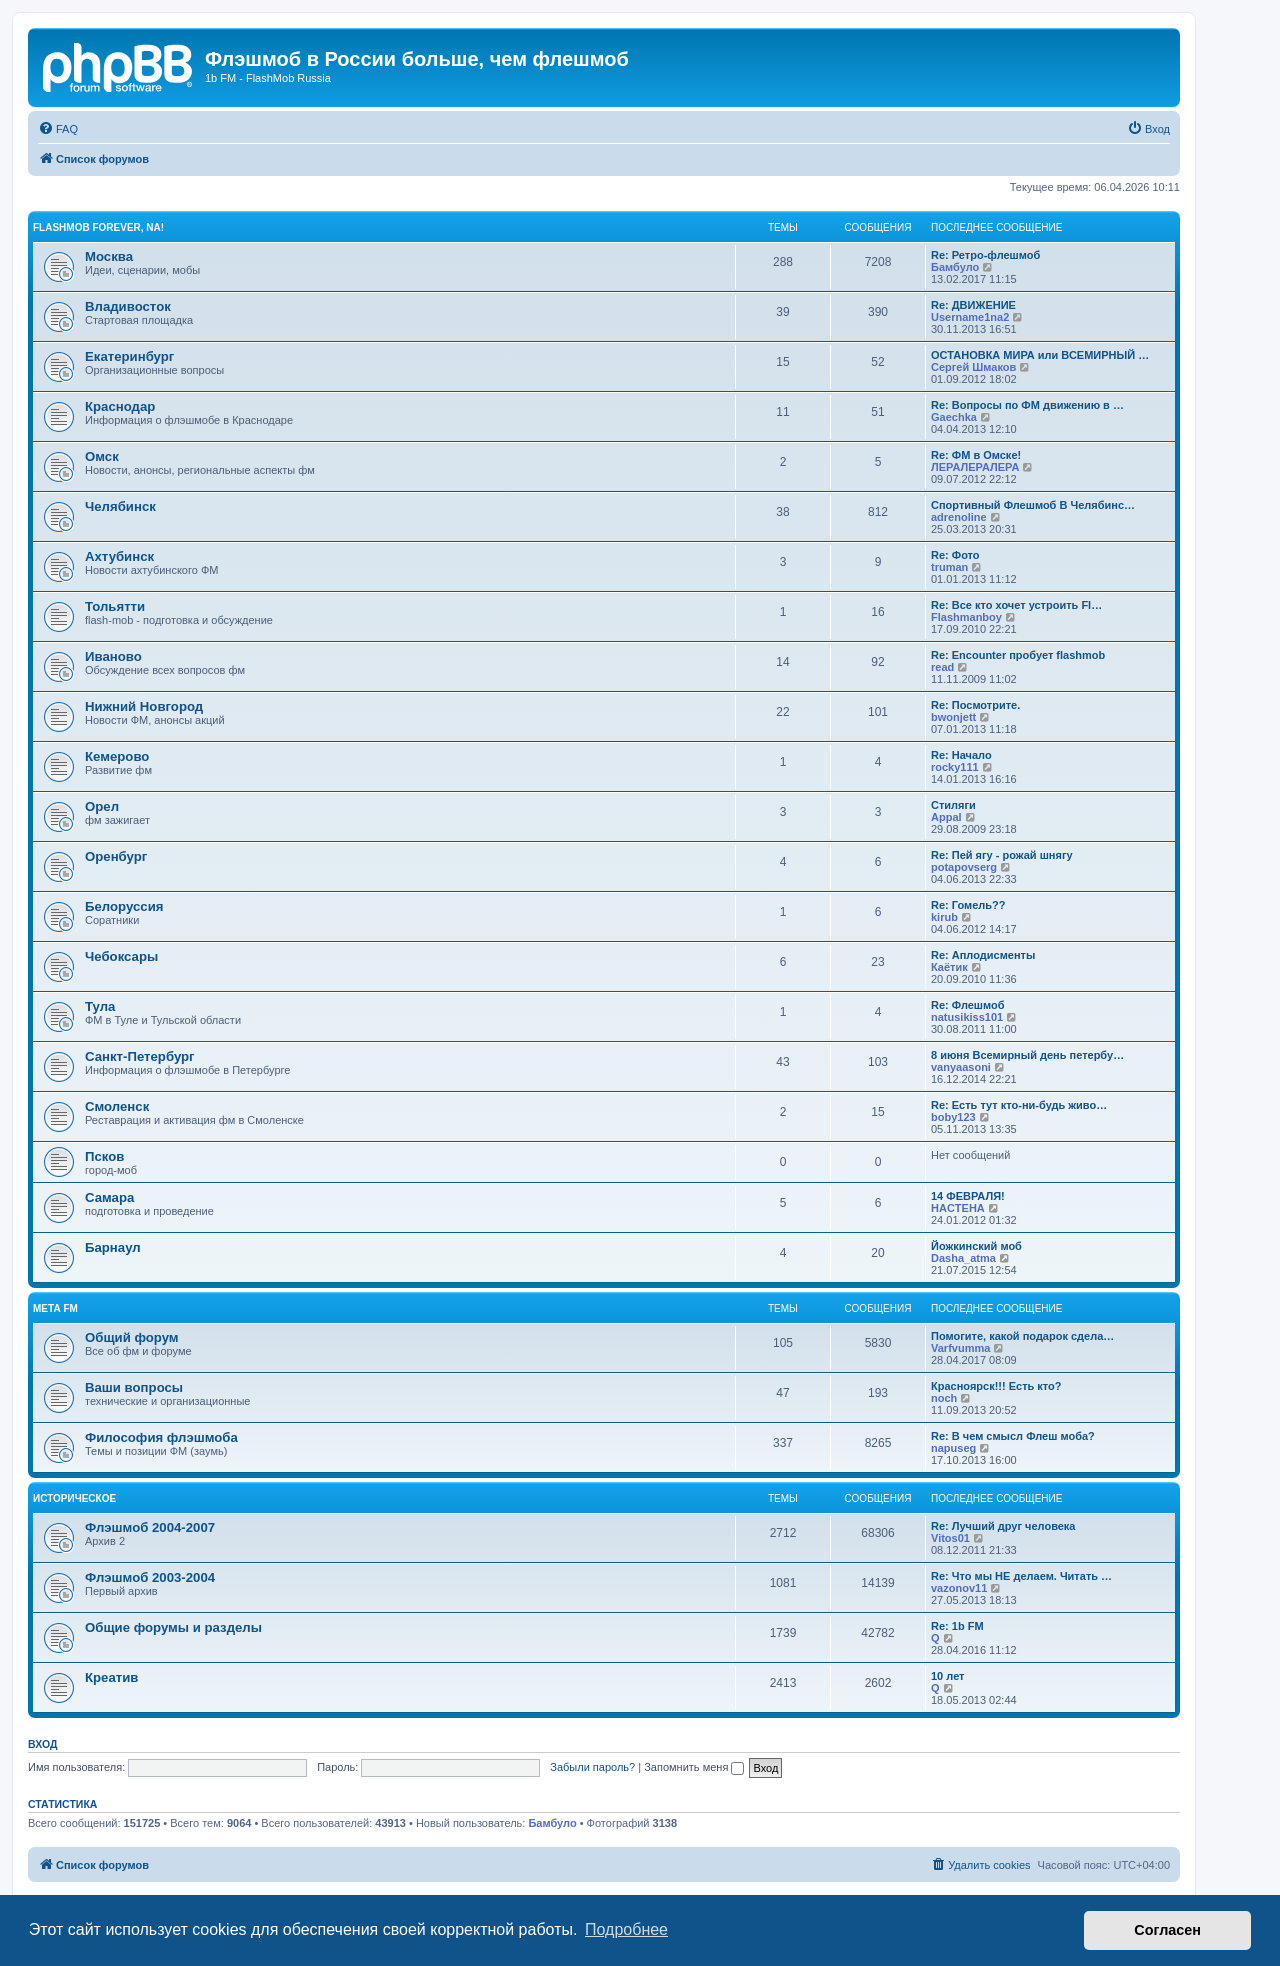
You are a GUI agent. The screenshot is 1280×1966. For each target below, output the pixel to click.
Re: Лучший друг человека (1003, 1526)
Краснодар (120, 406)
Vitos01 (950, 1538)
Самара (109, 1197)
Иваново (113, 656)
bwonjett (953, 717)
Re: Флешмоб (968, 1005)
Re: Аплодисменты (983, 955)
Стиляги (953, 805)
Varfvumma (960, 1348)
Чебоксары (121, 956)
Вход (42, 1744)
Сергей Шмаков (973, 367)
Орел (102, 806)
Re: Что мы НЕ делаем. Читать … (1021, 1576)
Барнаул (113, 1247)
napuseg (953, 1448)
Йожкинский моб (976, 1246)
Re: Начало (961, 755)
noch (944, 1398)
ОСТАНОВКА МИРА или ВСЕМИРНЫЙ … (1040, 355)
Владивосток (128, 306)
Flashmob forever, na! (98, 227)
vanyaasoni (961, 1067)
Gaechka (954, 417)
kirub (944, 917)
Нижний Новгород (144, 706)
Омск (102, 456)
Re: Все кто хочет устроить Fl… (1016, 605)
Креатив (111, 1677)
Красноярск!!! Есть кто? (996, 1386)
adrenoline (959, 517)
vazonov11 (959, 1588)
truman (949, 567)
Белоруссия (124, 906)
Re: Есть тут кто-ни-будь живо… (1019, 1105)
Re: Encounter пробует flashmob (1018, 655)
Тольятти (115, 606)
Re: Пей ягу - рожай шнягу (1002, 855)
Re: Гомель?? (968, 905)
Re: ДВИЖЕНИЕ (973, 305)
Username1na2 (970, 317)
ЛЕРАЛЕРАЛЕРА (975, 467)
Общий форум (132, 1337)
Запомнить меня (694, 1767)
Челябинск (120, 506)
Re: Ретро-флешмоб (985, 255)
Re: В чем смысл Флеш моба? (1013, 1436)
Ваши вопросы (134, 1387)
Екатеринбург (129, 356)
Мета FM (55, 1308)
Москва (109, 256)
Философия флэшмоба (161, 1437)
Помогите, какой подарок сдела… (1022, 1336)
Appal (946, 817)
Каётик (949, 967)
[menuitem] (58, 129)
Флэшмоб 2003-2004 (150, 1577)
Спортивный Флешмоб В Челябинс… (1033, 505)
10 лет (948, 1676)
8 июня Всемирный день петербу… (1027, 1055)
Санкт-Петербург (140, 1056)
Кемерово (117, 756)
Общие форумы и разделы (173, 1627)
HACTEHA (958, 1208)
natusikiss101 (967, 1017)
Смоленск (117, 1106)
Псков (104, 1156)
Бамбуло (955, 267)
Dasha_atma (963, 1258)
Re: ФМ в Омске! (976, 455)
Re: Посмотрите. (975, 705)
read (942, 667)
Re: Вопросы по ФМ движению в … (1027, 405)
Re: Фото (955, 555)
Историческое (74, 1498)
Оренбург (116, 856)
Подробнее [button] (626, 1929)
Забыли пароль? (592, 1767)
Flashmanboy (966, 617)
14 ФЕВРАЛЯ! (968, 1196)
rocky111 (955, 767)
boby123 (953, 1117)
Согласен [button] (1167, 1930)
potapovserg (964, 867)
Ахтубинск (119, 556)
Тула (100, 1006)
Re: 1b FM (957, 1626)
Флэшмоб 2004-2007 (150, 1527)
